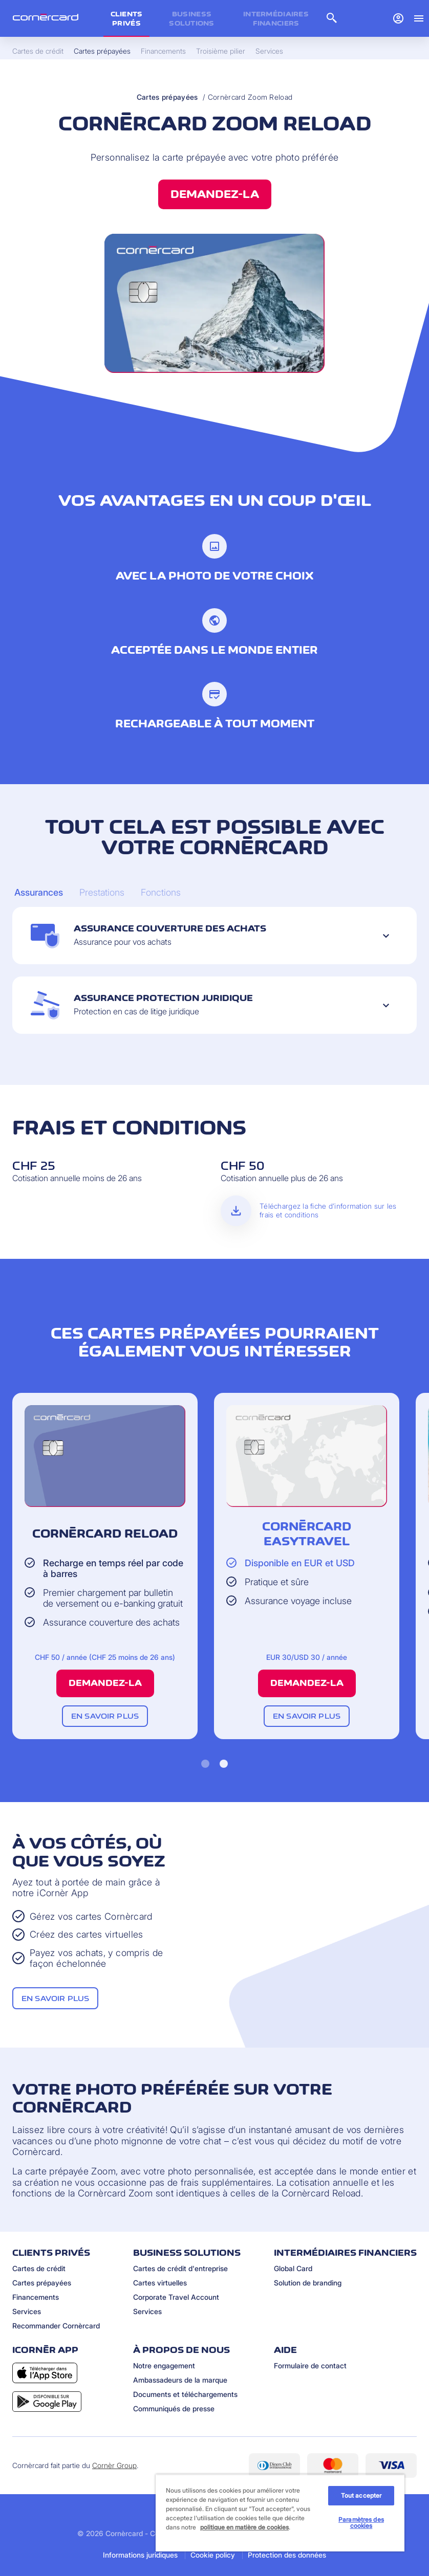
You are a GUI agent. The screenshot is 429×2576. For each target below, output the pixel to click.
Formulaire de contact (310, 2365)
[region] (280, 2512)
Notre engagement (164, 2365)
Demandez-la (214, 194)
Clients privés (127, 18)
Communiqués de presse (173, 2408)
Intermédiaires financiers (276, 18)
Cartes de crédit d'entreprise (180, 2268)
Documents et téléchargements (185, 2394)
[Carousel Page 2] (101, 892)
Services (26, 2311)
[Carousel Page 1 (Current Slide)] (38, 892)
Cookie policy (212, 2554)
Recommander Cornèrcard (56, 2325)
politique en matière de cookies (244, 2527)
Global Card (293, 2268)
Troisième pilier (220, 51)
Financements (35, 2297)
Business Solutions (191, 18)
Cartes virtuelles (160, 2282)
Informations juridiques (140, 2554)
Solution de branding (307, 2282)
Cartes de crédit (39, 2268)
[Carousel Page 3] (161, 892)
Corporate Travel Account (176, 2297)
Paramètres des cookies (361, 2522)
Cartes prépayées (167, 97)
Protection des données (287, 2554)
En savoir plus (105, 1716)
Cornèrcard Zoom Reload (250, 97)
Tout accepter (361, 2495)
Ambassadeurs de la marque (180, 2379)
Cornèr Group (114, 2465)
